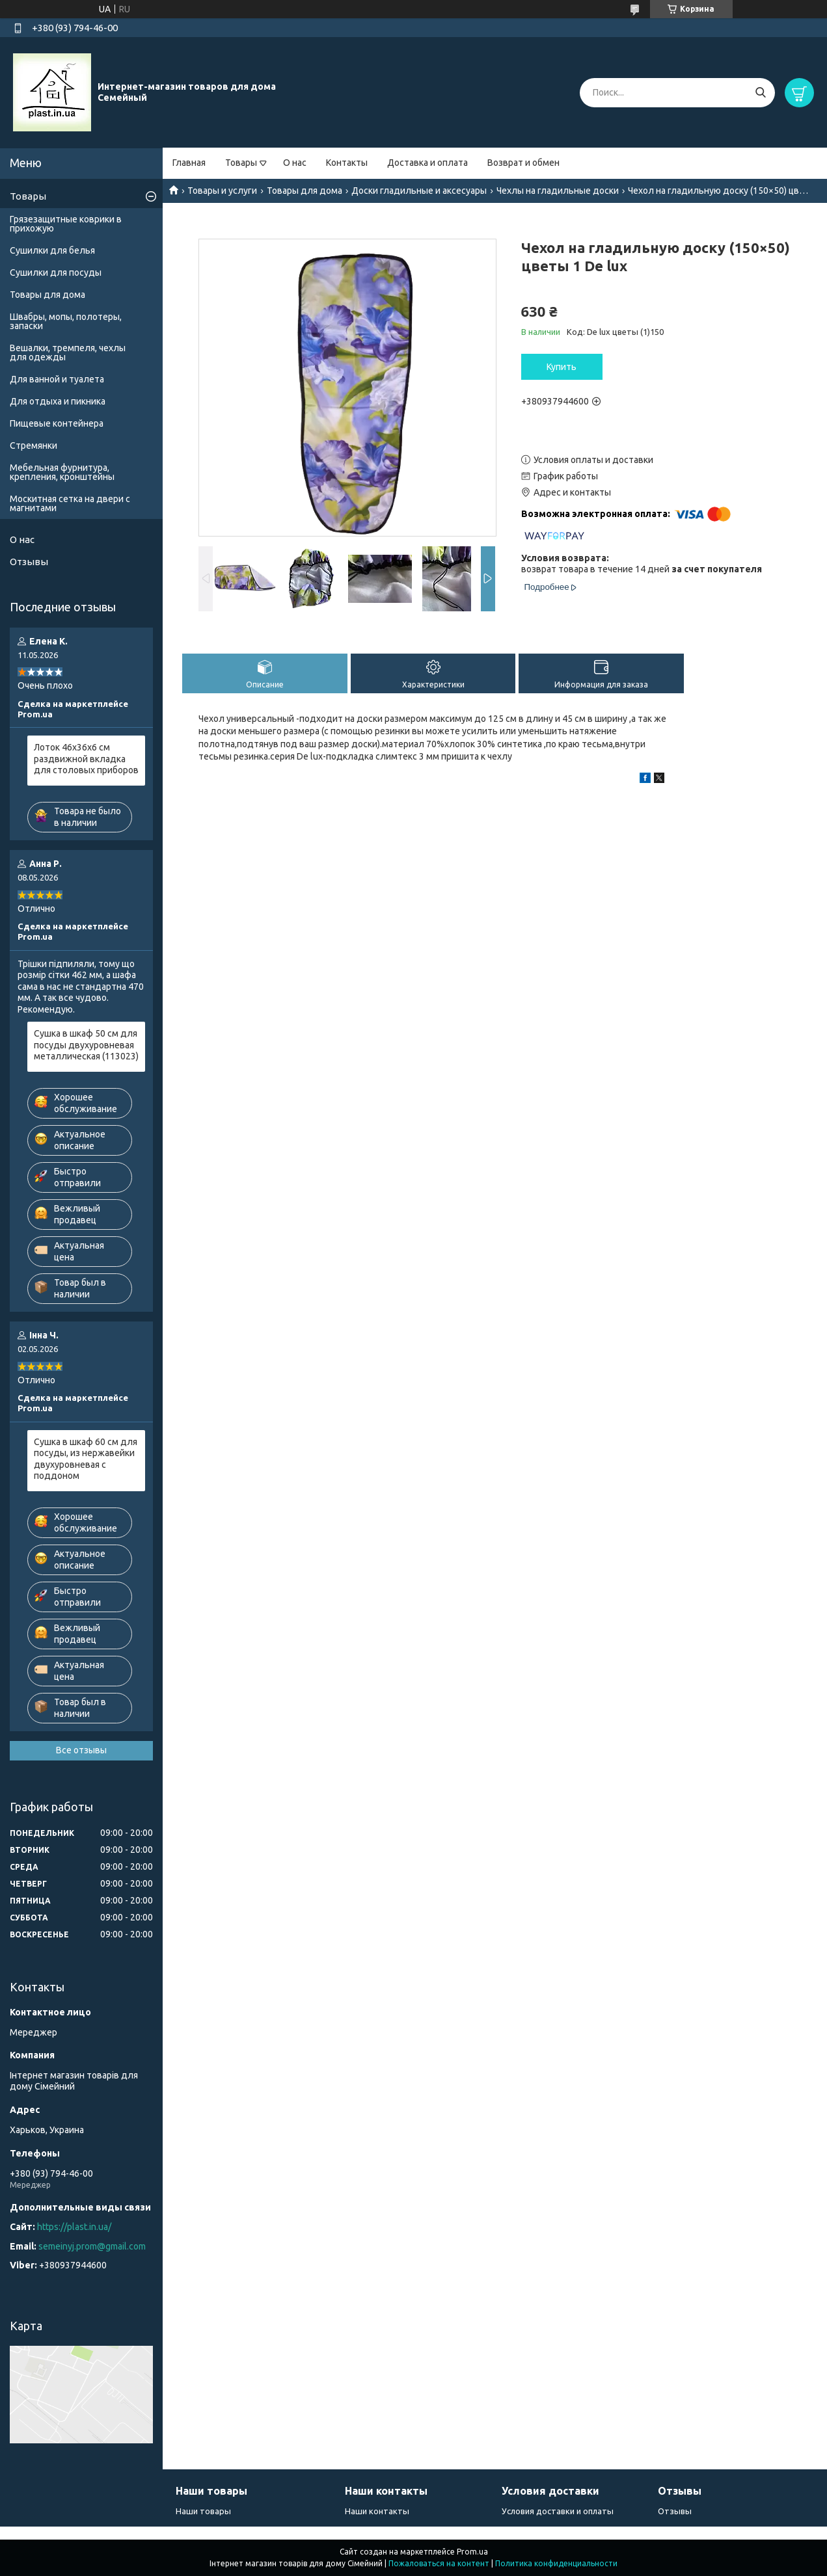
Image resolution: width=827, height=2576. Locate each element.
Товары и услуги (222, 190)
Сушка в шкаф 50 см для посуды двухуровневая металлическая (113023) (86, 1044)
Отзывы (29, 561)
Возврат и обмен (523, 162)
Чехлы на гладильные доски (557, 190)
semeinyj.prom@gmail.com (92, 2246)
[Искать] (760, 92)
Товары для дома (304, 190)
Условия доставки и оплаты (558, 2511)
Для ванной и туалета (57, 379)
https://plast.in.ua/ (74, 2227)
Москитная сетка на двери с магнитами (70, 503)
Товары (241, 162)
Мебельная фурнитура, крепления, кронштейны (62, 472)
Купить (561, 367)
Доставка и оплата (427, 162)
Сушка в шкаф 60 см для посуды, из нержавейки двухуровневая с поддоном (85, 1459)
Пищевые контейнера (56, 423)
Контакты (347, 162)
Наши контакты (377, 2511)
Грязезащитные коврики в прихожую (66, 223)
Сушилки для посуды (56, 272)
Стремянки (33, 445)
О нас (294, 162)
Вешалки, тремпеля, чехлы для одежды (68, 352)
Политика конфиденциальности (556, 2563)
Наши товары (203, 2511)
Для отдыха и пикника (57, 401)
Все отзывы (81, 1750)
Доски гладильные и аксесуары (419, 190)
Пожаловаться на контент (438, 2563)
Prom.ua (472, 2551)
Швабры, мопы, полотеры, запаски (66, 321)
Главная (189, 162)
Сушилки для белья (52, 250)
